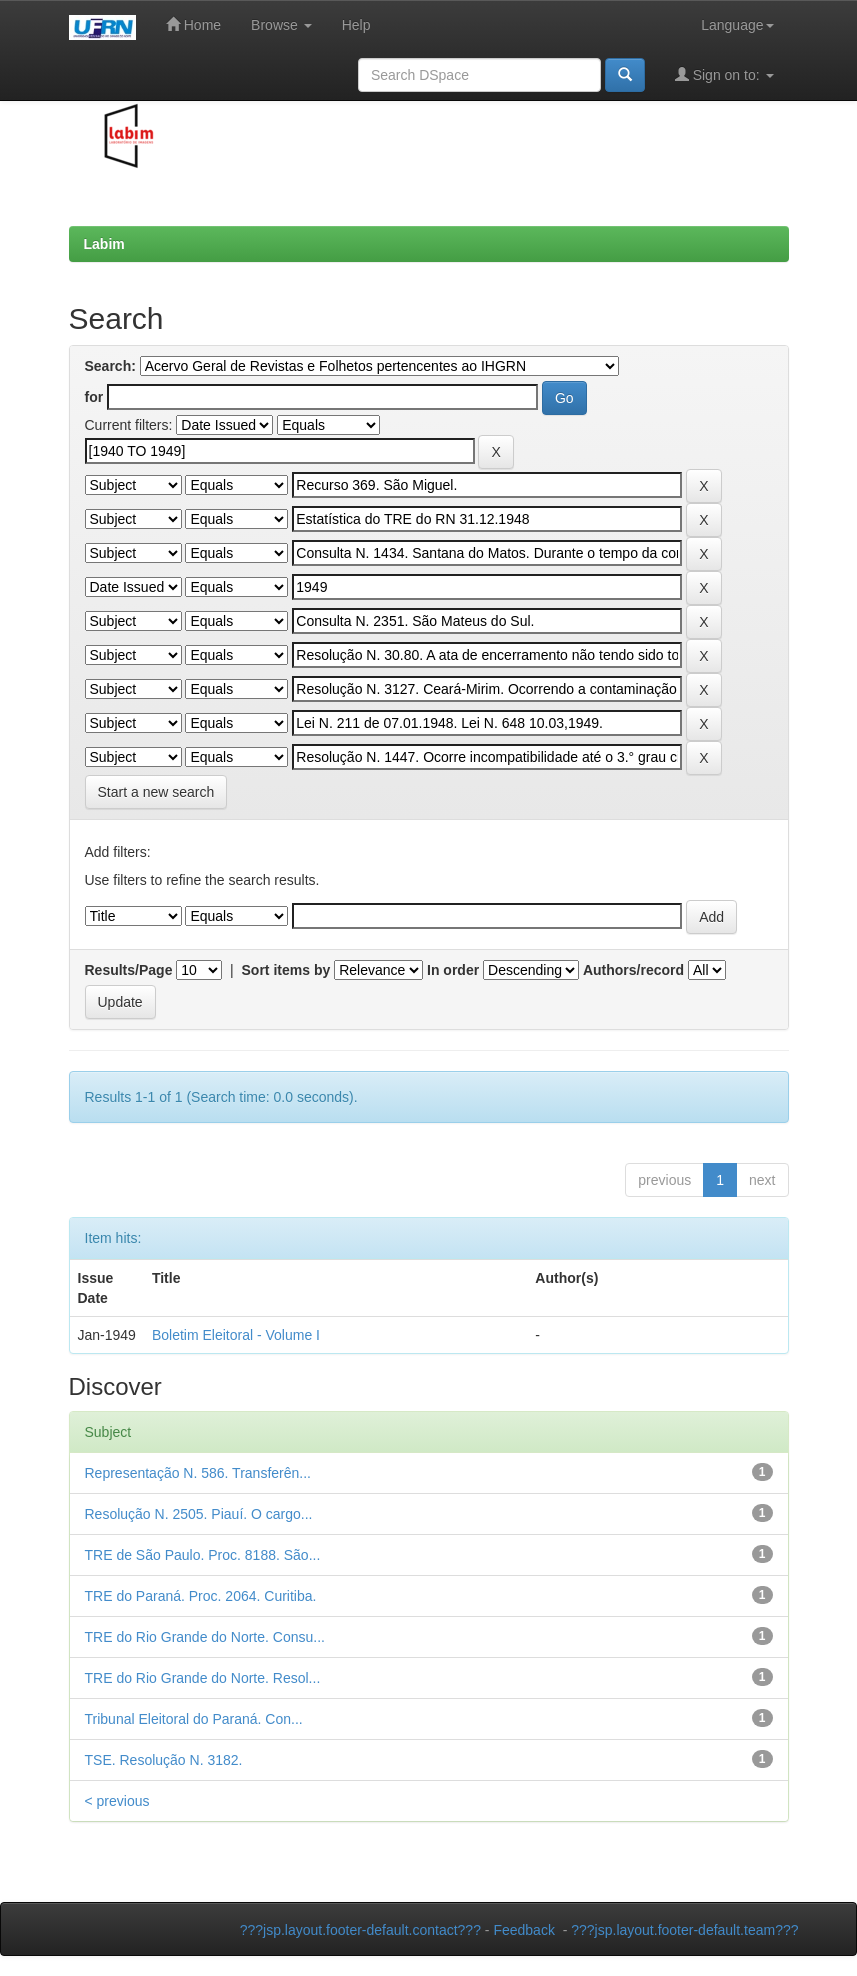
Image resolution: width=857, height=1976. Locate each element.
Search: (110, 366)
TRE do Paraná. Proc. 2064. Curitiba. (201, 1596)
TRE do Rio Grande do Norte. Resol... (203, 1678)
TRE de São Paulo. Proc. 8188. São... (203, 1555)
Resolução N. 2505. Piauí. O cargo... (199, 1514)
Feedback (523, 1930)
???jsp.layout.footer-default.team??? (684, 1930)
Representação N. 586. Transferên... (198, 1473)
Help (356, 25)
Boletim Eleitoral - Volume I (236, 1335)
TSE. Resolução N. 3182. (164, 1760)
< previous (117, 1801)
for (94, 397)
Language (737, 25)
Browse (281, 25)
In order (453, 970)
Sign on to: (724, 74)
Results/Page (129, 970)
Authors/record (633, 970)
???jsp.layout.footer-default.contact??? (360, 1930)
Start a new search (156, 792)
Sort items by (286, 970)
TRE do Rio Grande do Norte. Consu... (205, 1637)
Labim (104, 244)
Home (193, 24)
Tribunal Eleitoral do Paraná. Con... (194, 1719)
